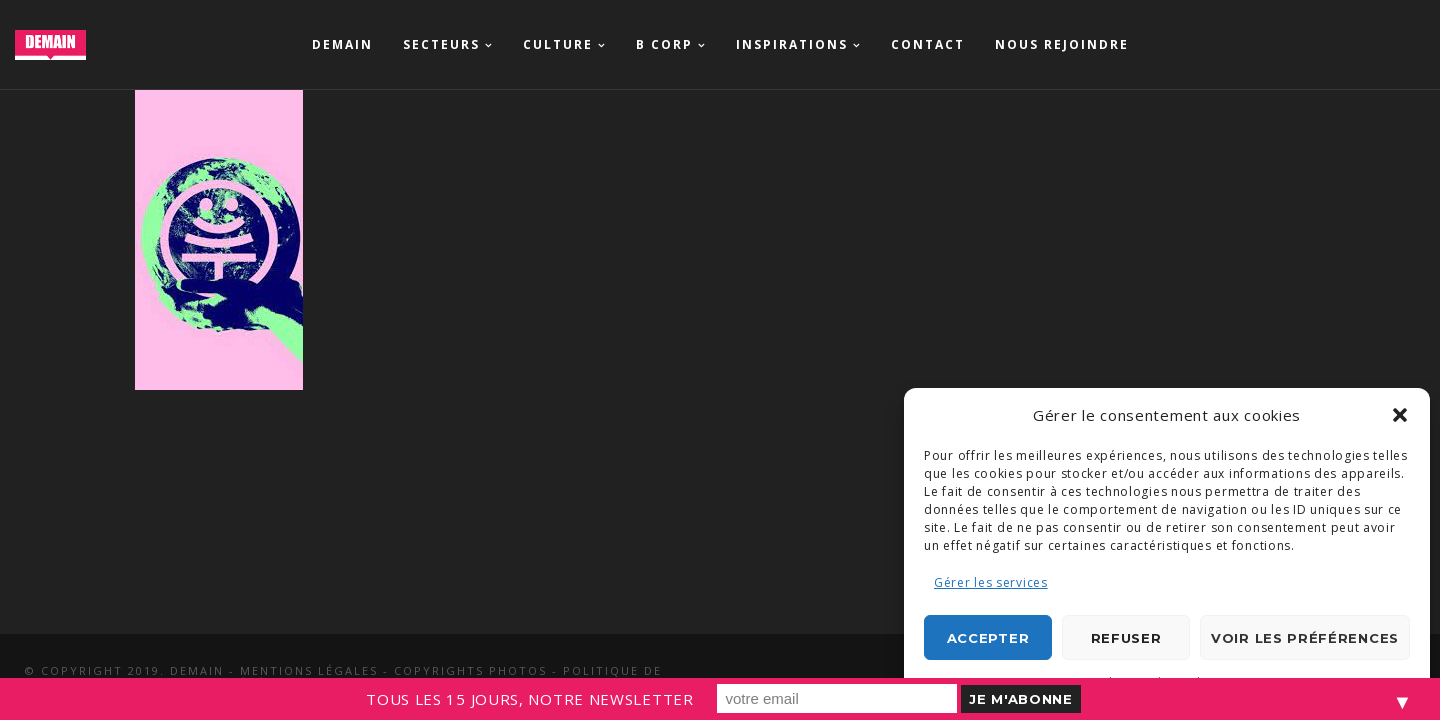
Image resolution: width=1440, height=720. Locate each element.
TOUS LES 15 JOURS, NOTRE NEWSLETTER (530, 699)
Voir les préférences (1305, 638)
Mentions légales (309, 670)
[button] (1400, 415)
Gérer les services (991, 582)
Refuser (1126, 638)
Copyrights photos (470, 670)
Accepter (988, 638)
